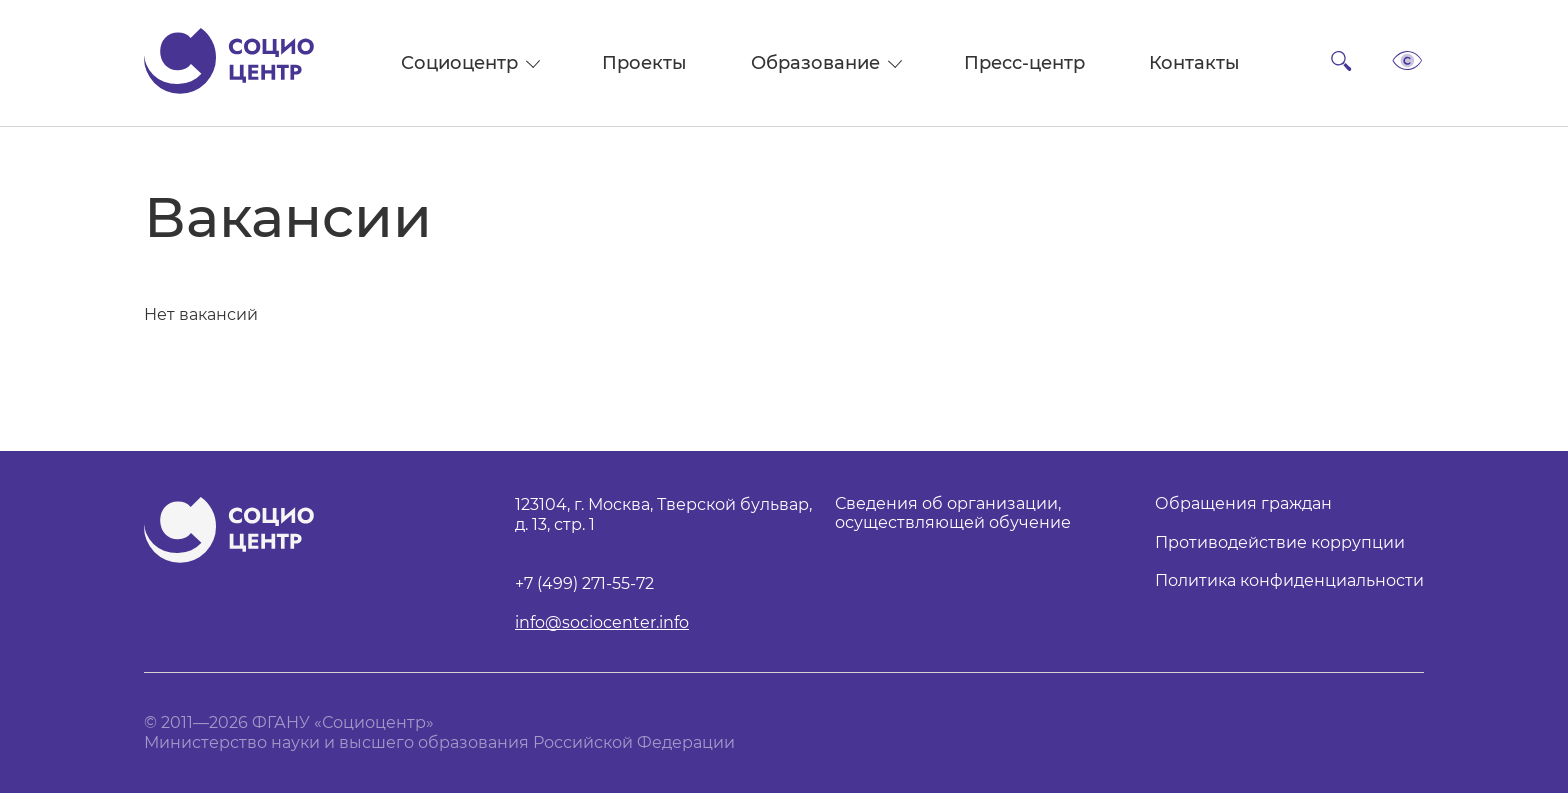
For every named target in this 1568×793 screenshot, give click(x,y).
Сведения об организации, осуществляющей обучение (953, 513)
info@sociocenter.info (602, 623)
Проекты (644, 63)
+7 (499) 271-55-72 (584, 584)
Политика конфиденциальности (1289, 581)
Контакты (1194, 63)
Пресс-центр (1024, 63)
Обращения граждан (1243, 504)
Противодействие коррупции (1280, 543)
